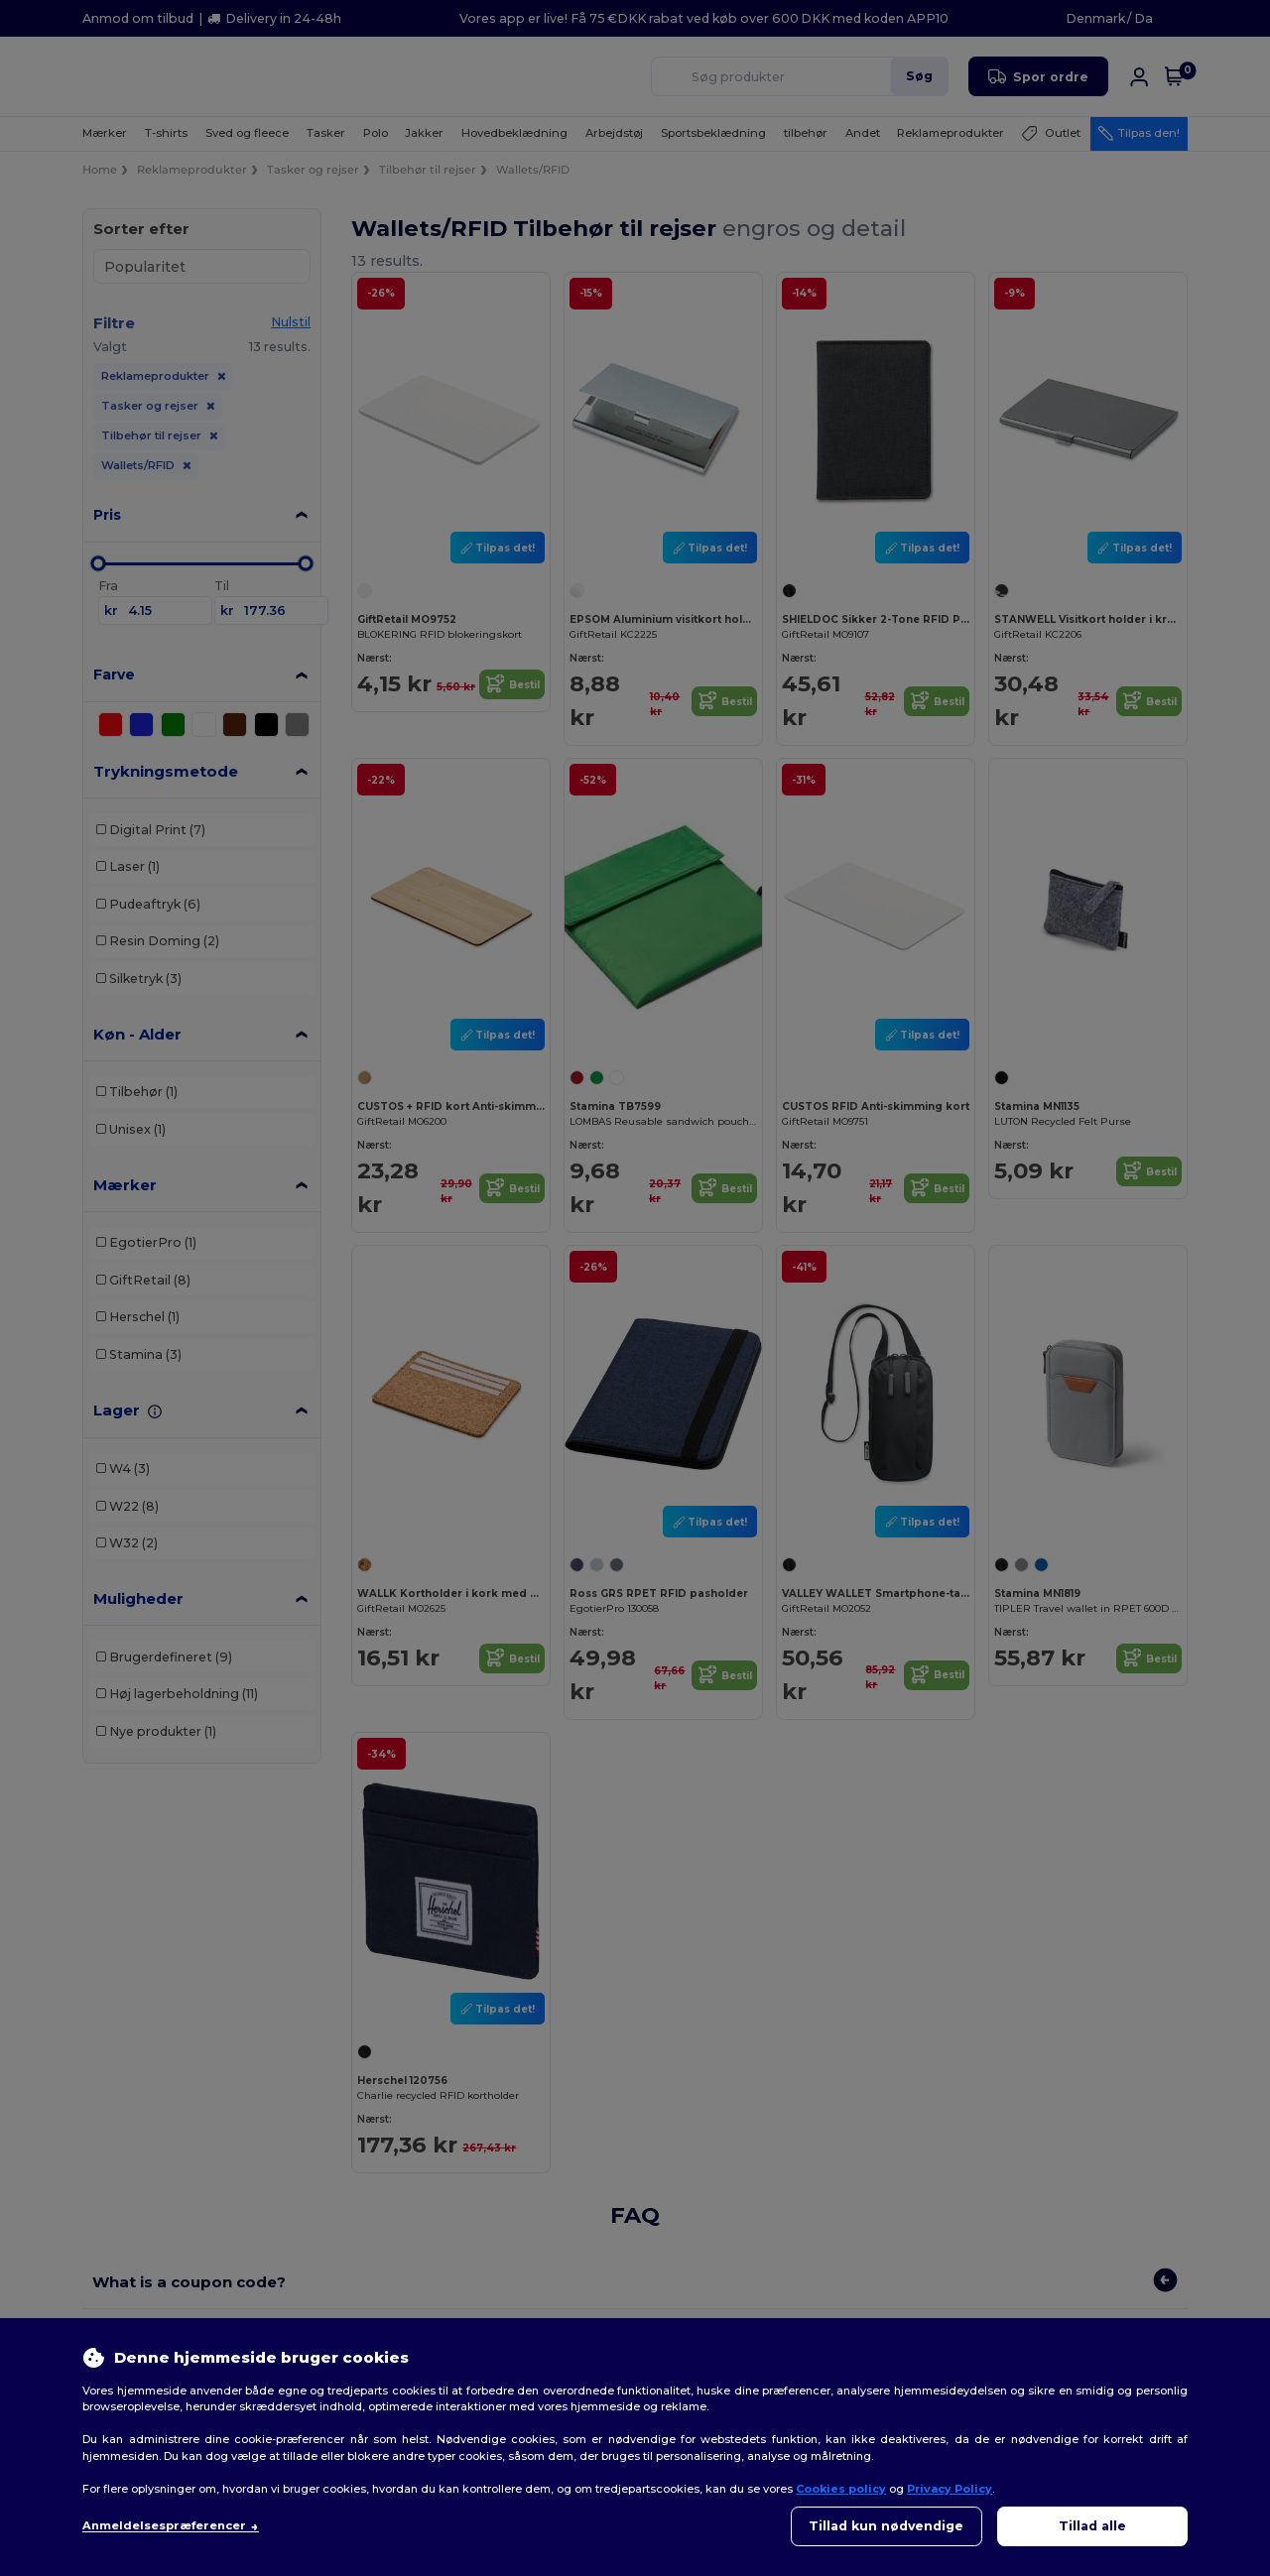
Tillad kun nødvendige (886, 2525)
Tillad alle (1092, 2525)
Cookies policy (841, 2489)
